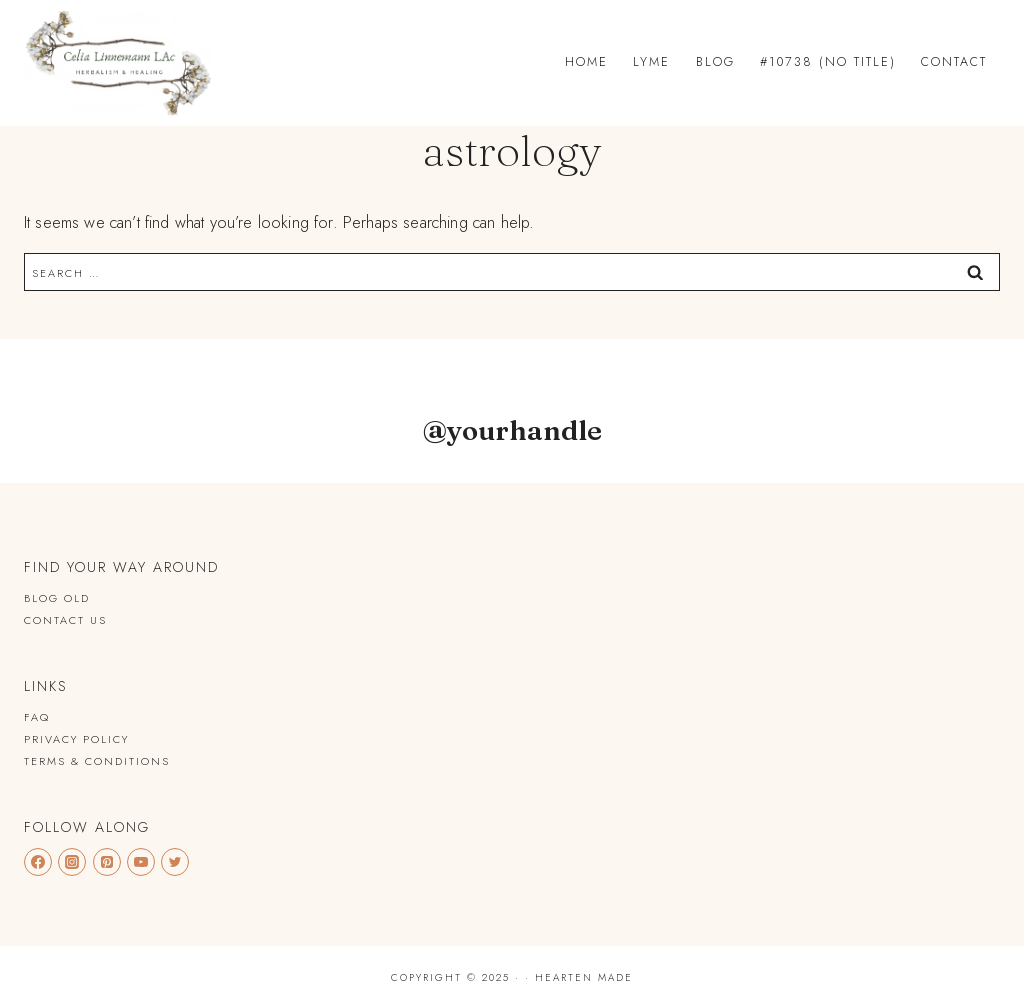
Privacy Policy (76, 739)
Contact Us (65, 620)
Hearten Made (584, 977)
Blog (715, 62)
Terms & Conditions (97, 761)
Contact (954, 62)
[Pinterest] (107, 862)
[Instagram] (72, 862)
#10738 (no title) (828, 62)
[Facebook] (38, 862)
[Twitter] (175, 862)
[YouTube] (141, 862)
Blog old (57, 598)
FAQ (37, 717)
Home (586, 62)
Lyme (651, 62)
